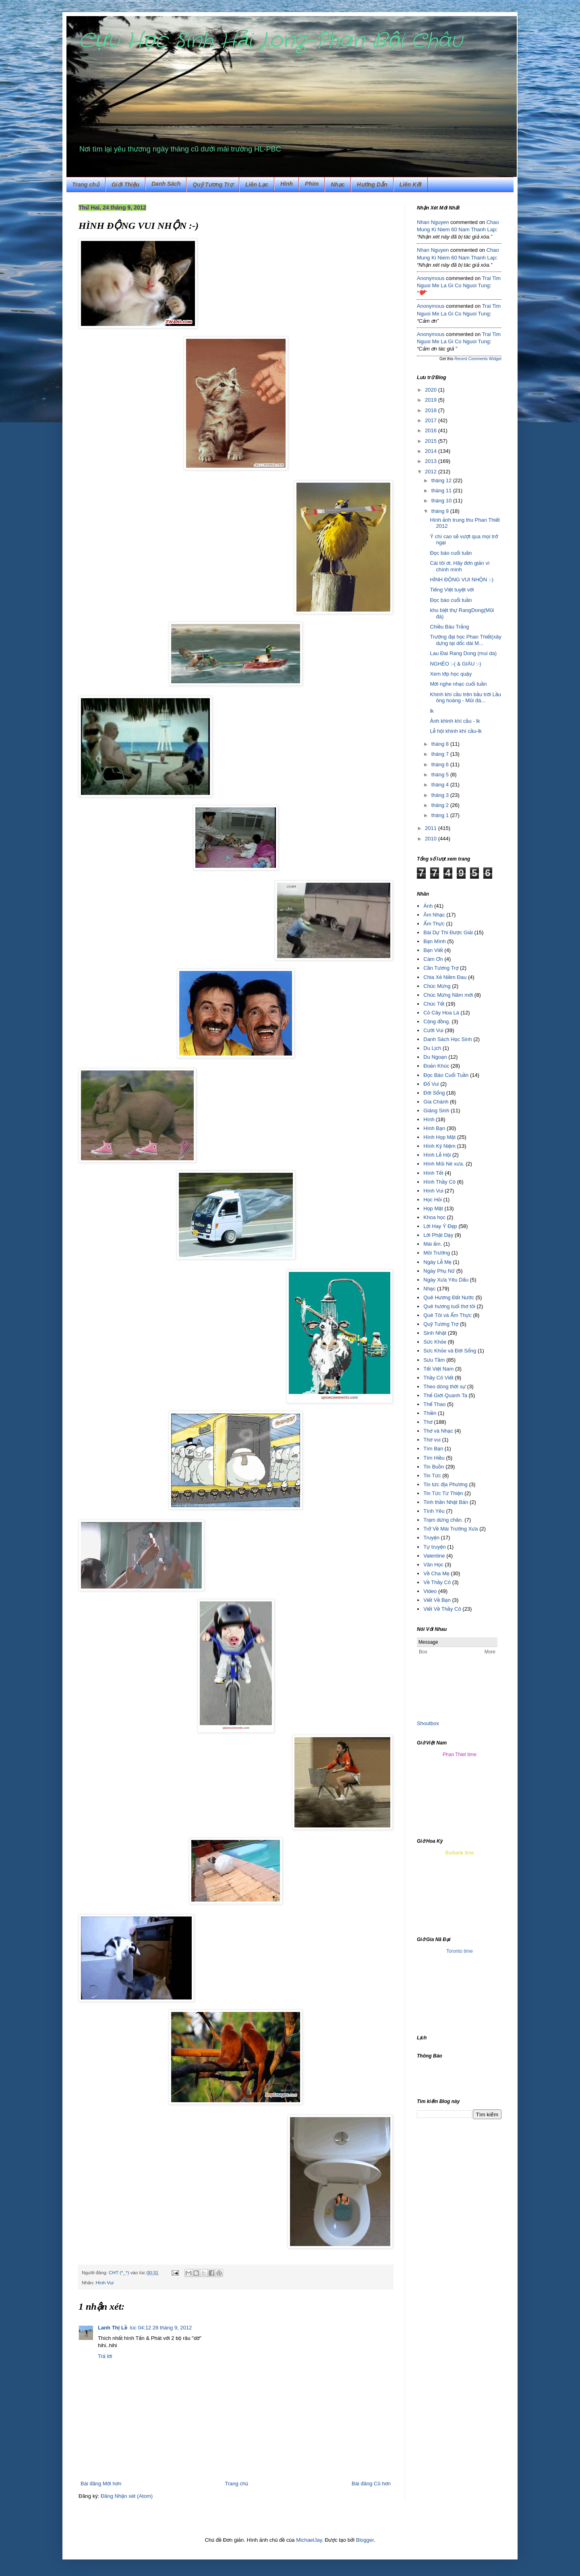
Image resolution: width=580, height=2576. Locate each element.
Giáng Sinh (436, 1111)
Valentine (434, 1556)
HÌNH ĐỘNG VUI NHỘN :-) (461, 580)
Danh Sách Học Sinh (447, 1039)
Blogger (365, 2540)
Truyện (431, 1538)
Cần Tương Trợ (440, 968)
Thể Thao (434, 1404)
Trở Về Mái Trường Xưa (450, 1529)
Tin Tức (432, 1476)
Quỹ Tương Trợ (213, 184)
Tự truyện (434, 1547)
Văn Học (433, 1565)
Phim (312, 183)
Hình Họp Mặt (439, 1137)
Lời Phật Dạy (438, 1235)
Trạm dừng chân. (443, 1520)
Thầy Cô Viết (438, 1378)
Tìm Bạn (433, 1449)
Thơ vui (432, 1440)
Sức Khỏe (434, 1342)
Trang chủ (85, 184)
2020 (431, 390)
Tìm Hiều (433, 1458)
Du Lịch (432, 1048)
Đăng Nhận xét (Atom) (127, 2496)
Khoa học (434, 1217)
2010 (431, 839)
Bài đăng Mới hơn (101, 2484)
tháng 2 (440, 805)
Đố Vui (431, 1084)
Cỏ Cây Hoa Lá (441, 1013)
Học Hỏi (432, 1200)
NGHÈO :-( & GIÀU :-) (455, 664)
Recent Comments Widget (477, 359)
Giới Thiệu (125, 184)
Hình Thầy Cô (439, 1182)
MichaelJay (309, 2540)
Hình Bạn (434, 1128)
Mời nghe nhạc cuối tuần (458, 684)
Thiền (429, 1413)
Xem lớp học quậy (451, 674)
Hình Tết (433, 1173)
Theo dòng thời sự (444, 1386)
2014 (431, 451)
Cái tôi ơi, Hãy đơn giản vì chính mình (459, 566)
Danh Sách (165, 183)
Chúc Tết (433, 1004)
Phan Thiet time (459, 1754)
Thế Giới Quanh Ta (445, 1395)
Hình (428, 1119)
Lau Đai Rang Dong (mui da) (463, 653)
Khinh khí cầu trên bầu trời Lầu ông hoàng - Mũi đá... (465, 697)
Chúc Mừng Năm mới (448, 995)
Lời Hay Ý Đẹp (440, 1226)
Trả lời (105, 2356)
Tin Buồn (433, 1467)
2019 (431, 400)
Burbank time (459, 1853)
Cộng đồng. (436, 1021)
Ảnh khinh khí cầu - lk (455, 721)
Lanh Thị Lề (112, 2328)
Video (430, 1591)
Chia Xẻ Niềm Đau (444, 977)
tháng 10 (442, 501)
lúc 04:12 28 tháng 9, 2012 (161, 2328)
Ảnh (428, 906)
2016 (431, 430)
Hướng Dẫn (372, 184)
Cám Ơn (433, 959)
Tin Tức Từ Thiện (443, 1493)
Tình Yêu (434, 1511)
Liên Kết (411, 184)
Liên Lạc (256, 184)
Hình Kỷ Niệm (439, 1146)
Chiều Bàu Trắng (449, 627)
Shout (424, 1723)
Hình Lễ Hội (437, 1155)
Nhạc (337, 184)
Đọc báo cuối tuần (451, 553)
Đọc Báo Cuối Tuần (445, 1075)
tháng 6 (440, 764)
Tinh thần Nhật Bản (445, 1502)
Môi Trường (436, 1253)
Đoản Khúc (436, 1066)
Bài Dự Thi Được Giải (448, 932)
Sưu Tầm (434, 1360)
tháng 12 (442, 480)
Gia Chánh (435, 1102)
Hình (286, 183)
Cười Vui (433, 1030)
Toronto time (459, 1951)
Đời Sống (434, 1093)
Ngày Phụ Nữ (439, 1271)
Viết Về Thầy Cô (442, 1609)
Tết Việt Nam (438, 1369)
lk (431, 711)
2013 (431, 461)
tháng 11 (442, 490)
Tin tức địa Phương (445, 1484)
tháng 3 (440, 795)
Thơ (427, 1422)
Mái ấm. (432, 1244)
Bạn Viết (433, 950)
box (435, 1723)
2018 (431, 410)
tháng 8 (440, 744)
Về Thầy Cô (437, 1582)
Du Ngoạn (435, 1057)
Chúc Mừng (436, 986)
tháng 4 (440, 785)
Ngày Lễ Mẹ (437, 1262)
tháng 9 (440, 511)
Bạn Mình (434, 941)
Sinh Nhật (434, 1333)
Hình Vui (104, 2282)
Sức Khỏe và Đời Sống (449, 1351)
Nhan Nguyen (433, 222)
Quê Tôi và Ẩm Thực (447, 1315)
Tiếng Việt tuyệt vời (452, 590)
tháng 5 (440, 775)
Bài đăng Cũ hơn (371, 2484)
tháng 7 (440, 754)
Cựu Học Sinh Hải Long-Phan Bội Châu (270, 41)
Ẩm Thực (434, 924)
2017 (431, 420)
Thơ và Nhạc (438, 1431)
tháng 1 (440, 815)
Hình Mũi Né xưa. (443, 1164)
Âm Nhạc (434, 915)
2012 (431, 472)
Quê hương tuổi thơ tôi (449, 1306)
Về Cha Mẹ (436, 1573)
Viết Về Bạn (437, 1600)
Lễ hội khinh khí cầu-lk (456, 731)
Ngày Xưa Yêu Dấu (445, 1280)
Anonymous (431, 278)
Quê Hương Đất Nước (448, 1297)
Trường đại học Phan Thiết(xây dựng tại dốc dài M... (465, 640)
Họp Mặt (433, 1208)
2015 (431, 441)
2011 (431, 828)
